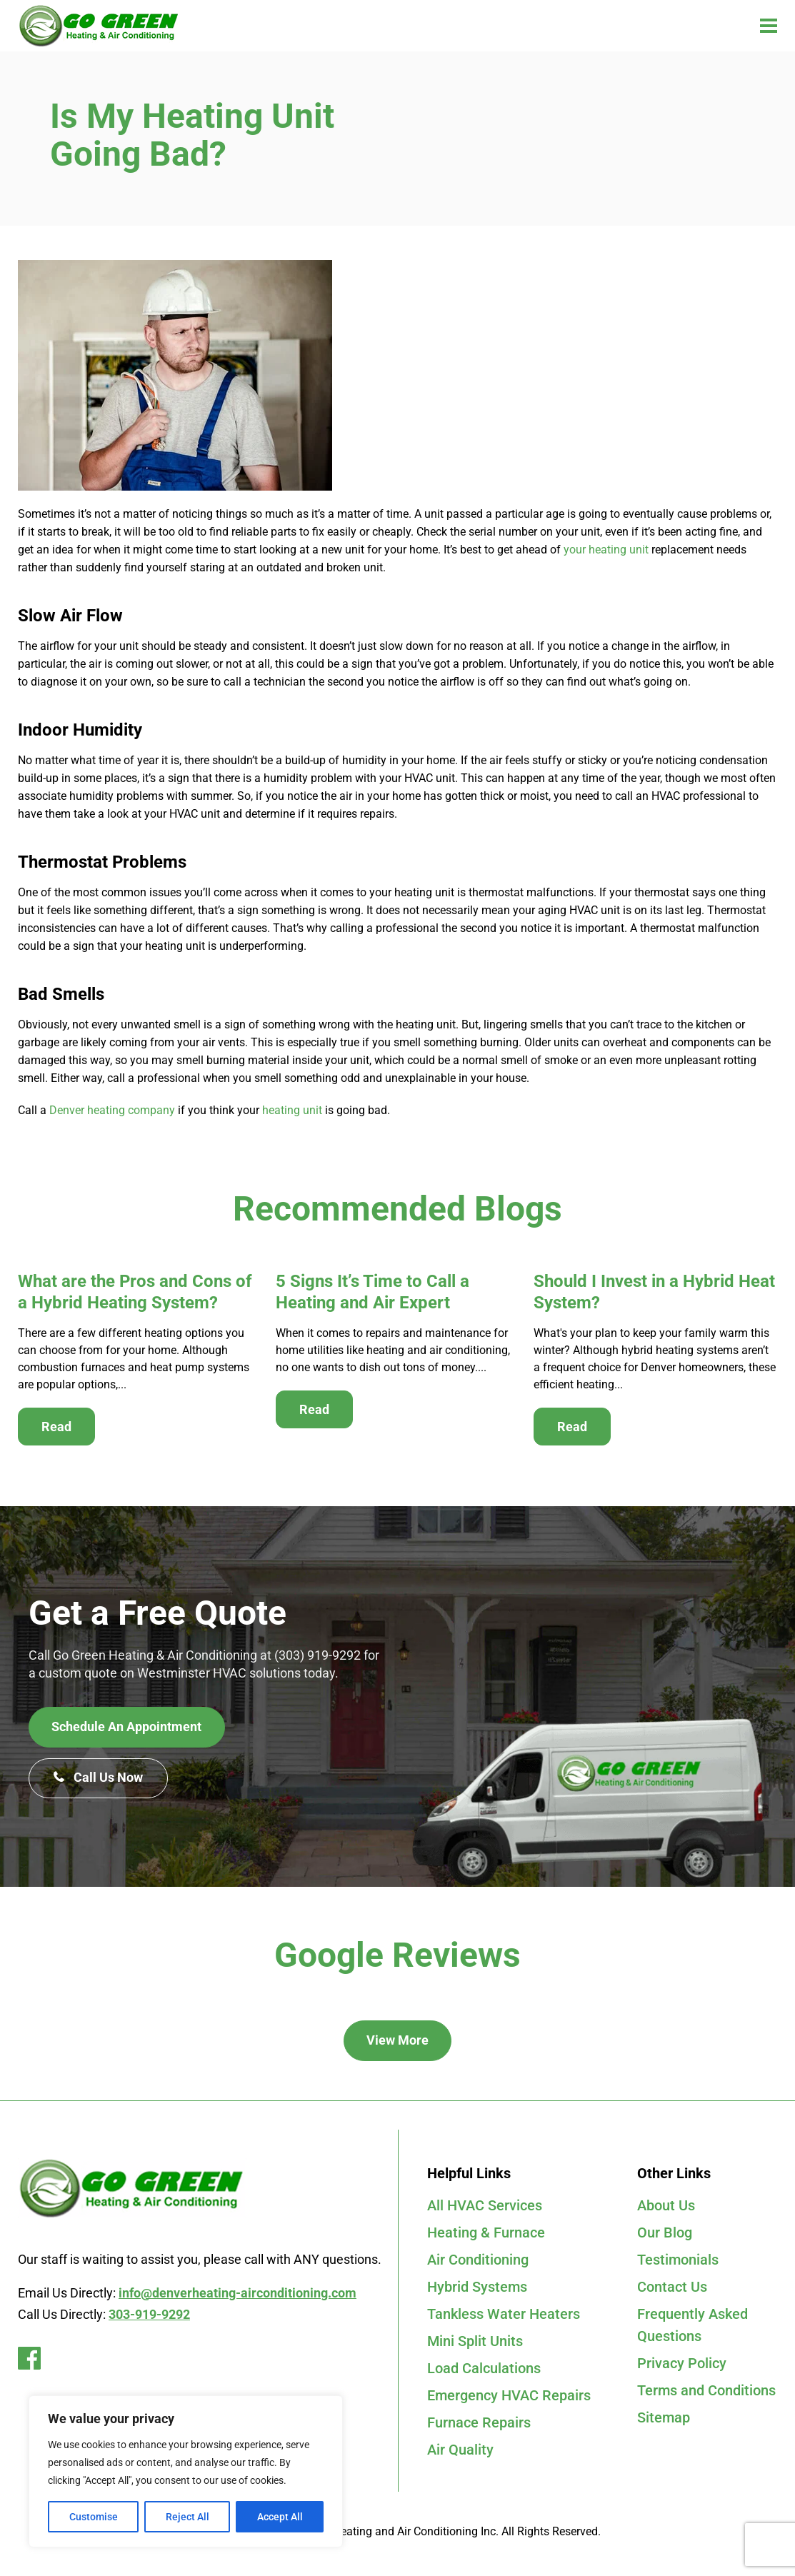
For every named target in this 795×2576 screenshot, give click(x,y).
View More (397, 2040)
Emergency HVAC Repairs (509, 2401)
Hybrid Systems (477, 2289)
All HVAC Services (484, 2206)
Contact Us (672, 2289)
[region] (186, 2471)
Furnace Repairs (479, 2428)
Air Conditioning (478, 2261)
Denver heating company (112, 1110)
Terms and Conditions (706, 2396)
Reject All (187, 2516)
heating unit (292, 1110)
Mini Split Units (475, 2345)
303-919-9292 (149, 2314)
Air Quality (460, 2456)
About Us (666, 2206)
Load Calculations (484, 2373)
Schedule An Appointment (127, 1727)
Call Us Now (99, 1778)
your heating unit (606, 549)
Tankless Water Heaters (503, 2317)
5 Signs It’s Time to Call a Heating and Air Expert (372, 1292)
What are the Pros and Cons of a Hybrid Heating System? (135, 1292)
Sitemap (663, 2423)
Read (56, 1426)
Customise (93, 2516)
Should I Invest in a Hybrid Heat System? (654, 1292)
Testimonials (678, 2261)
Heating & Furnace (486, 2233)
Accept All (280, 2516)
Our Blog (664, 2233)
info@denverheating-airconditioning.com (237, 2292)
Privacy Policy (681, 2368)
